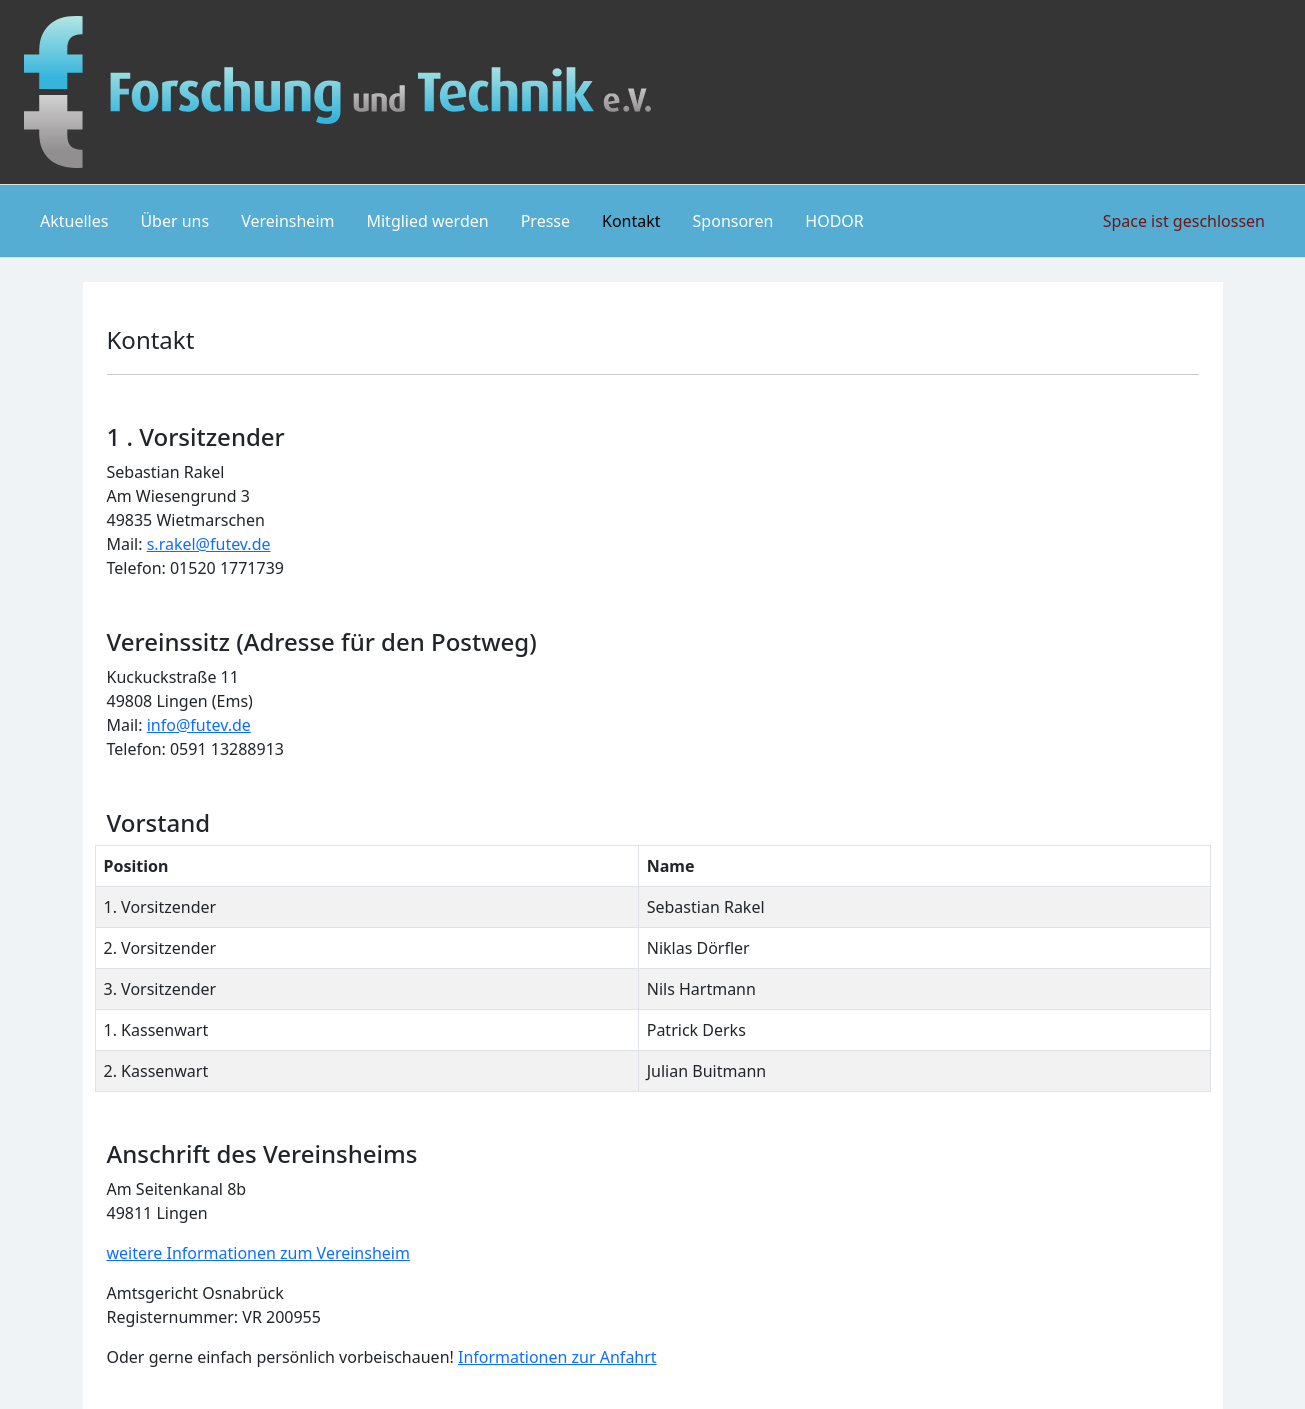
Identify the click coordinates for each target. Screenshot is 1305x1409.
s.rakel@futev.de (209, 544)
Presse (545, 221)
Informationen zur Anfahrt (557, 1357)
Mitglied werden (427, 221)
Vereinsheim (287, 221)
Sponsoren (733, 221)
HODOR (834, 221)
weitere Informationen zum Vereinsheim (258, 1253)
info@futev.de (199, 725)
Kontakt (631, 221)
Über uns (174, 221)
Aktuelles (74, 221)
